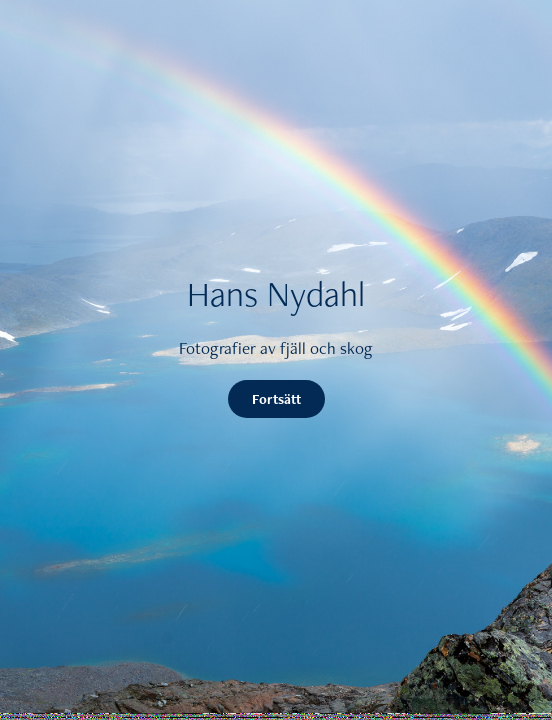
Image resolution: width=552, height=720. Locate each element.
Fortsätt (276, 399)
